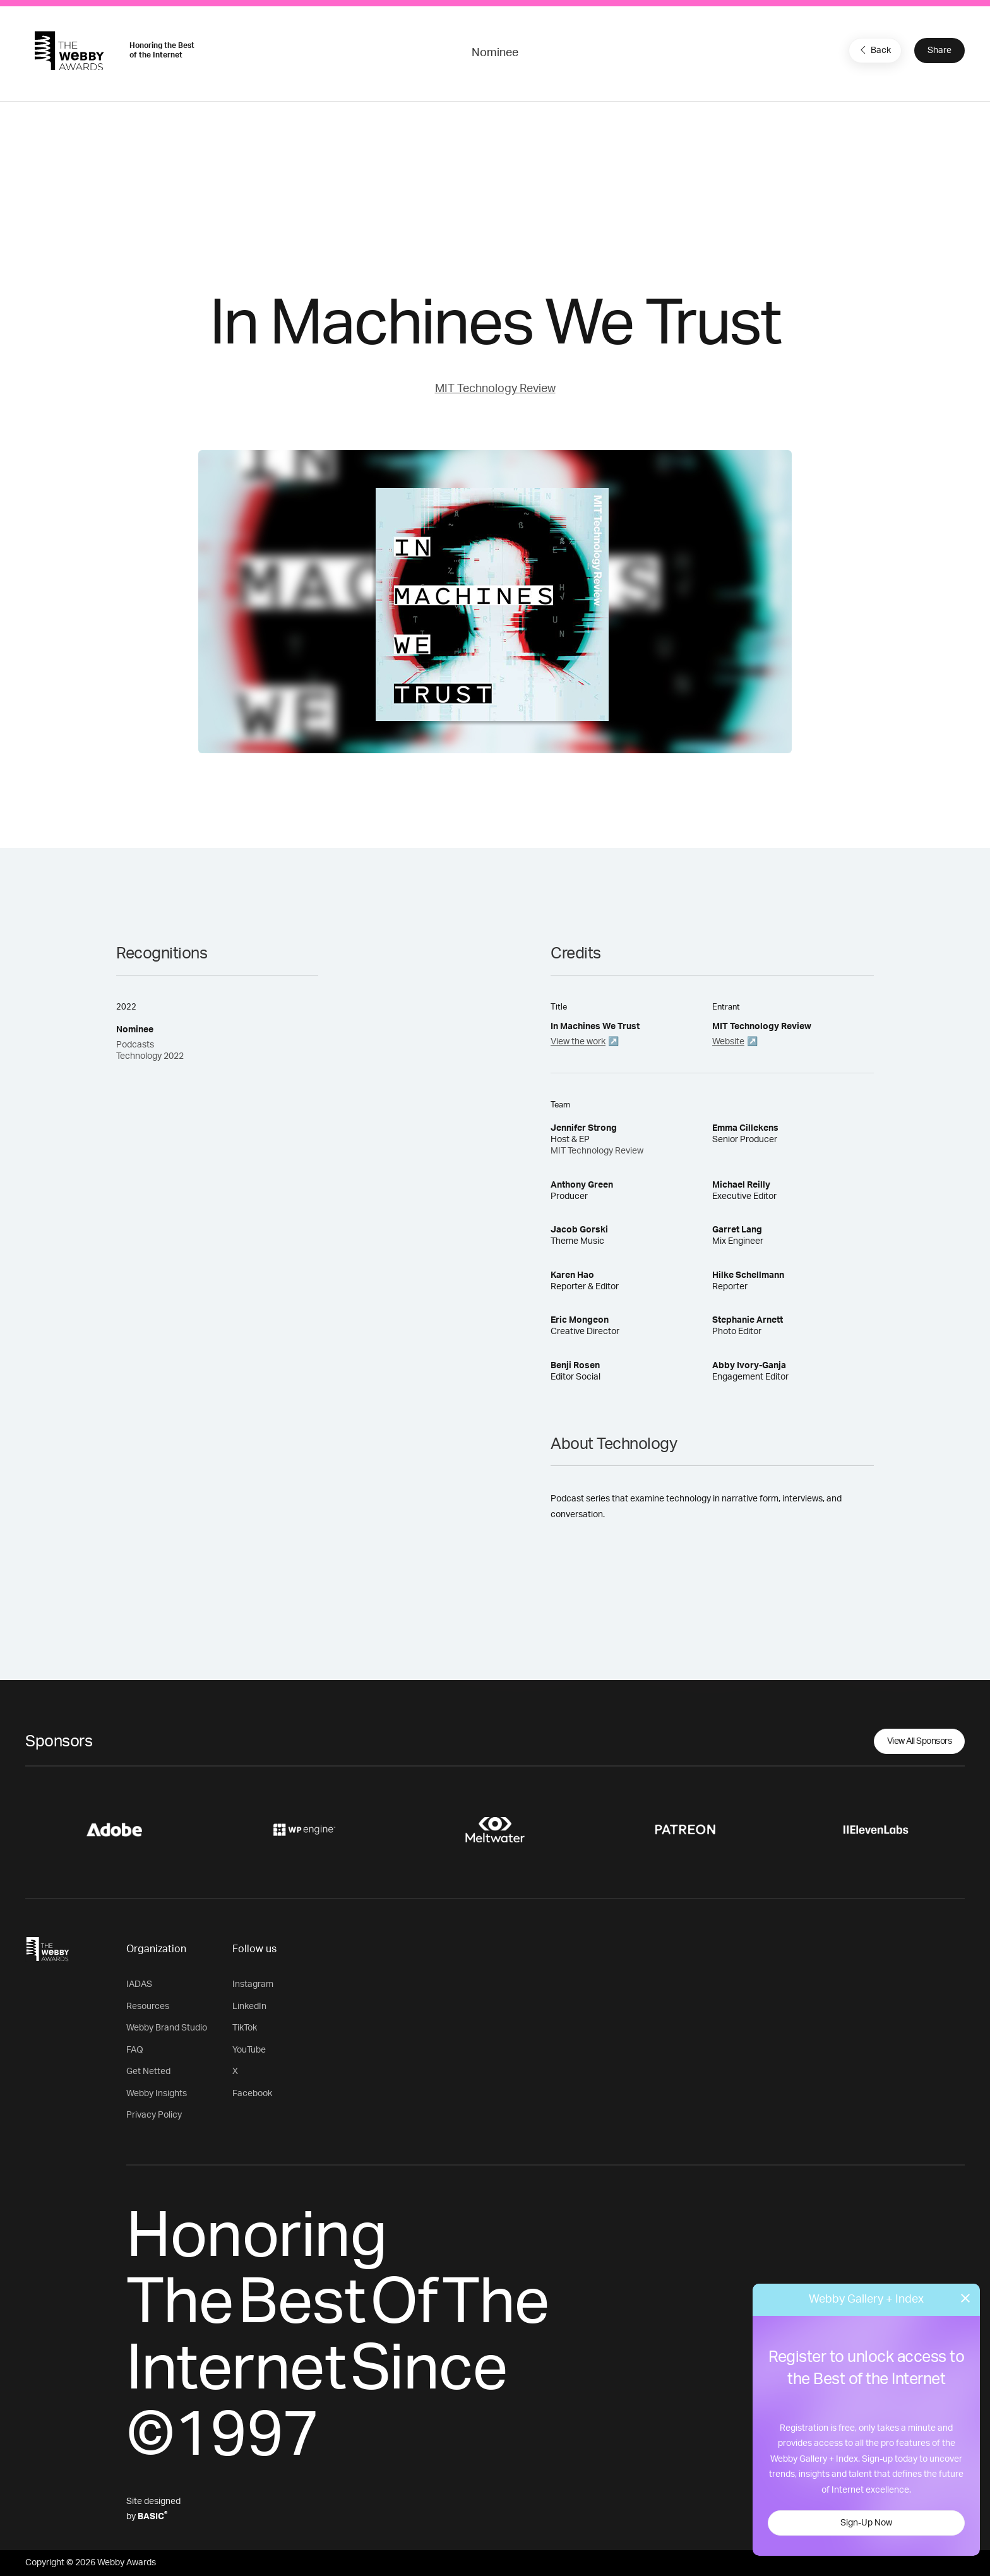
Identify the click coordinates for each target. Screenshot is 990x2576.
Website (728, 1041)
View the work (578, 1041)
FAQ (134, 2050)
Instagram (252, 1984)
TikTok (244, 2028)
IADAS (139, 1984)
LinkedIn (249, 2006)
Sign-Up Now (866, 2523)
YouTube (249, 2050)
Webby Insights (156, 2093)
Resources (147, 2006)
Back (874, 50)
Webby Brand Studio (166, 2028)
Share (939, 50)
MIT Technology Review (495, 389)
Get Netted (148, 2071)
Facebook (252, 2093)
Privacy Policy (154, 2115)
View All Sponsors (919, 1741)
